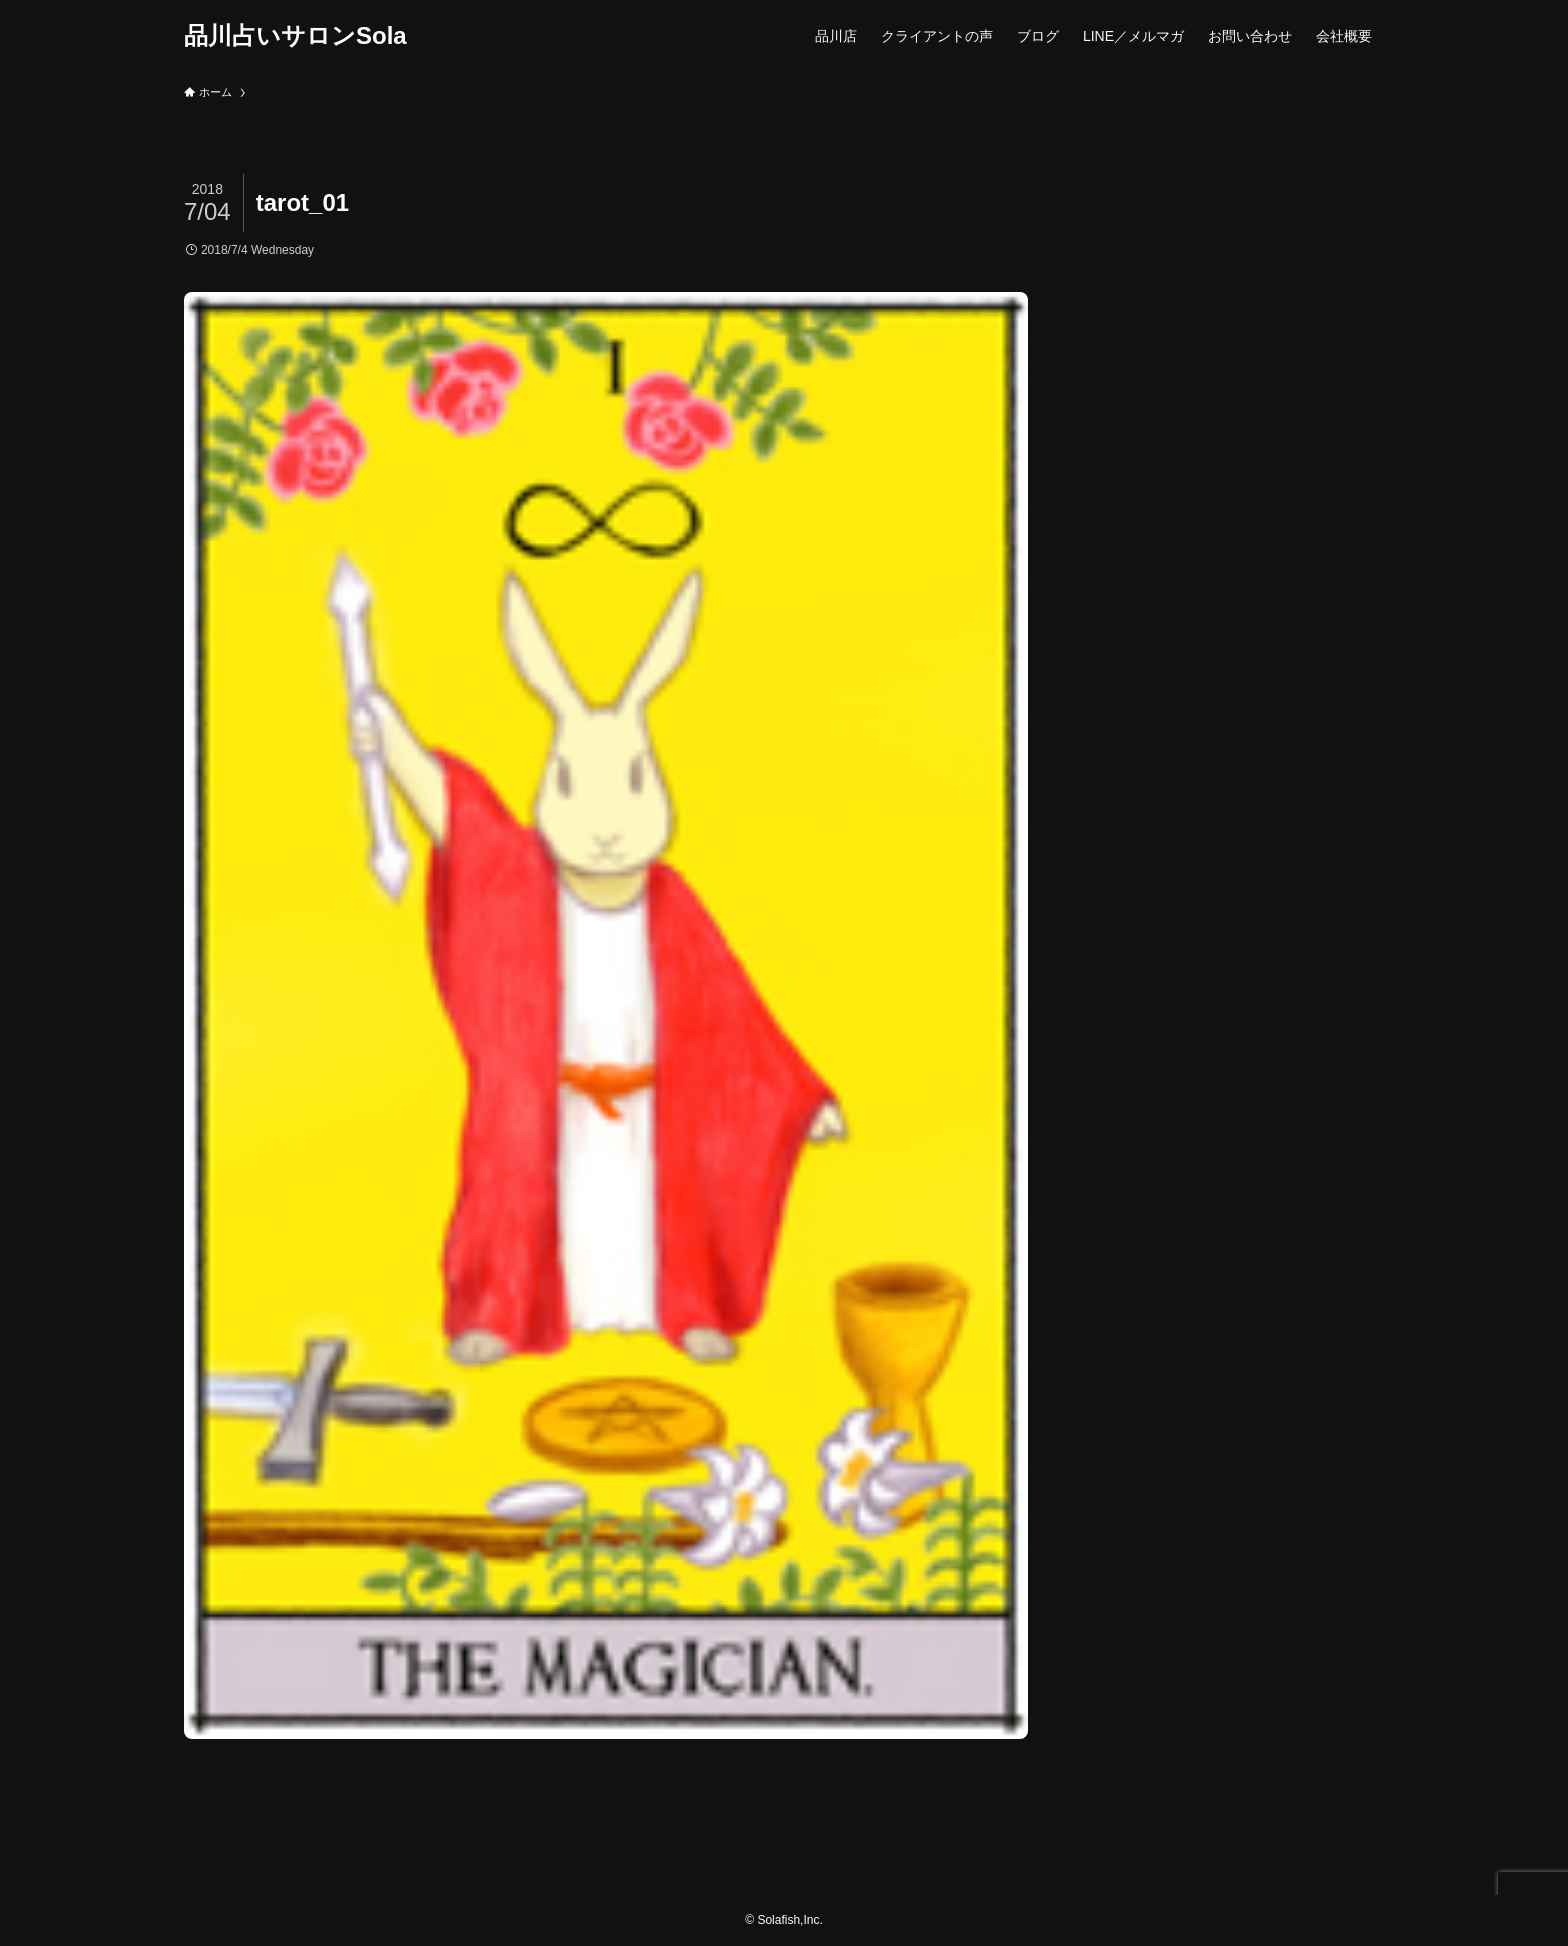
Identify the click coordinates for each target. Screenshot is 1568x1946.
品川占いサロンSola (295, 36)
